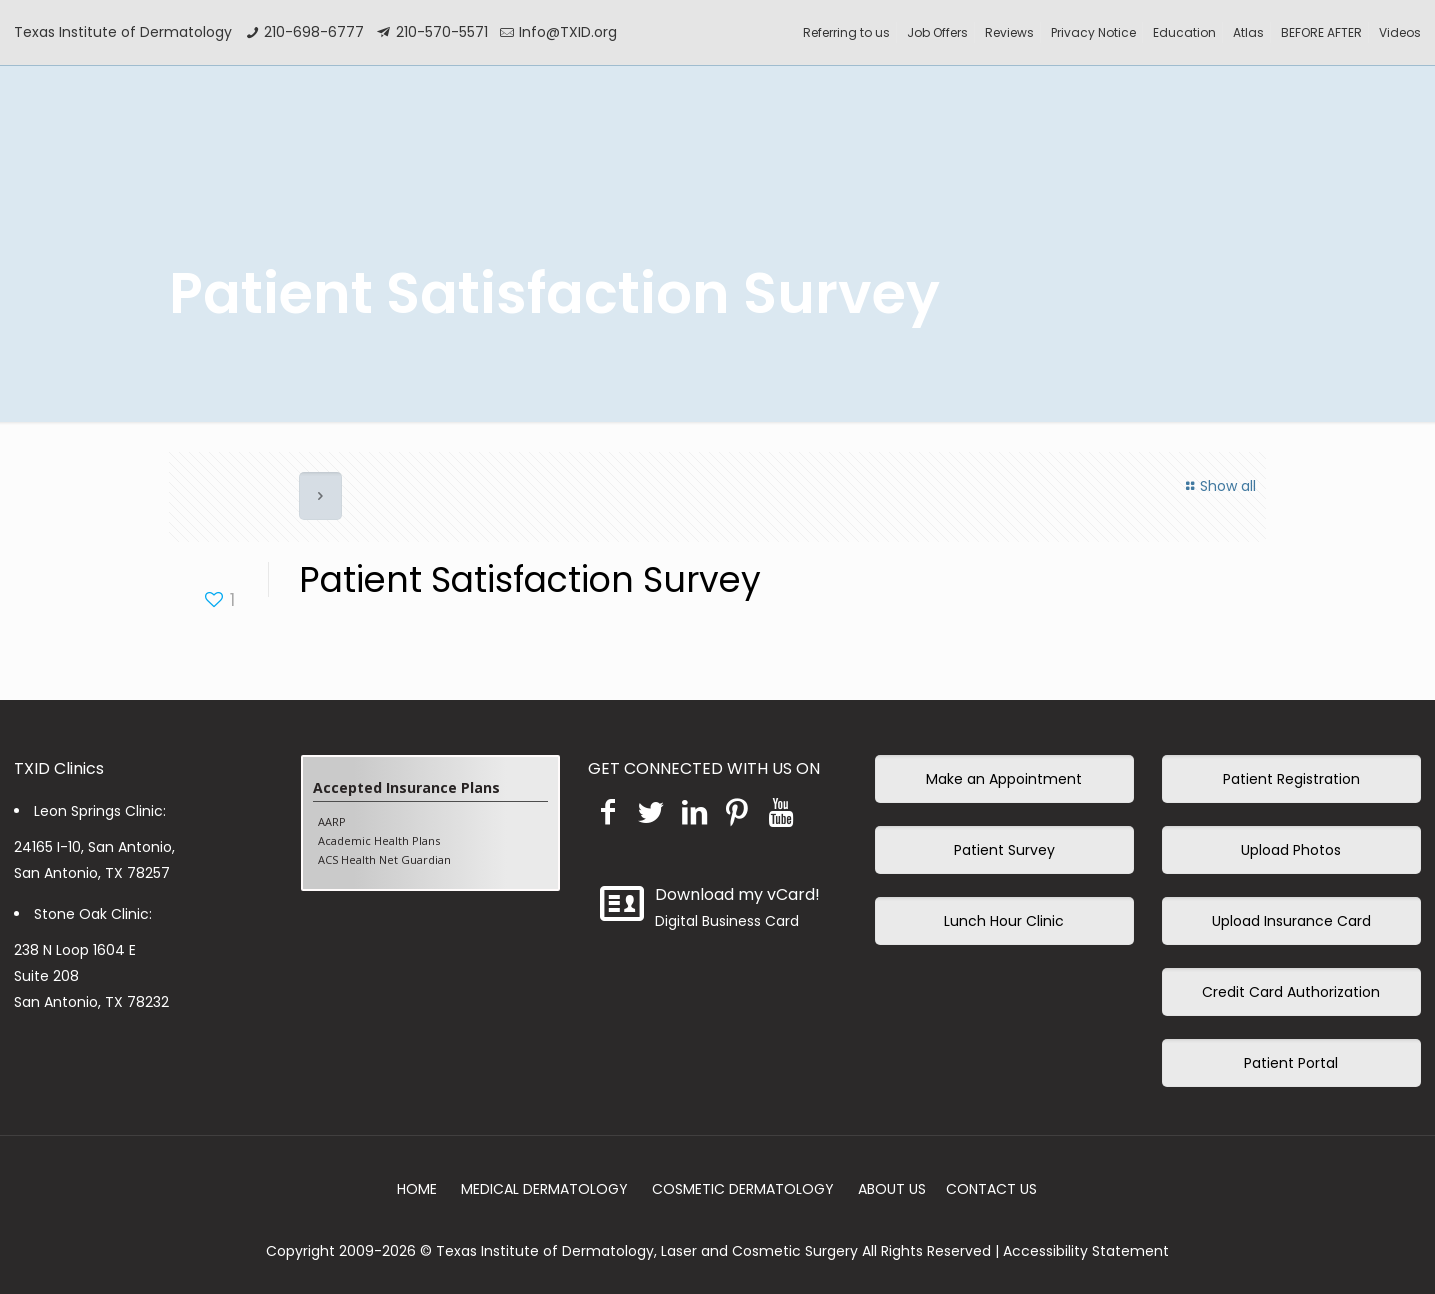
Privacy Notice (1093, 32)
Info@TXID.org (568, 32)
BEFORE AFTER (1321, 32)
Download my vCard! (737, 894)
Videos (1400, 32)
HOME (417, 1189)
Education (1184, 32)
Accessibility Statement (1086, 1251)
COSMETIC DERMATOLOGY (743, 1189)
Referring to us (846, 32)
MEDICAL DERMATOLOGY (544, 1189)
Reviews (1009, 32)
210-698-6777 (314, 32)
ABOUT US (892, 1189)
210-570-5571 (442, 32)
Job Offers (937, 32)
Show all (1219, 486)
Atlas (1248, 32)
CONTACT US (991, 1189)
